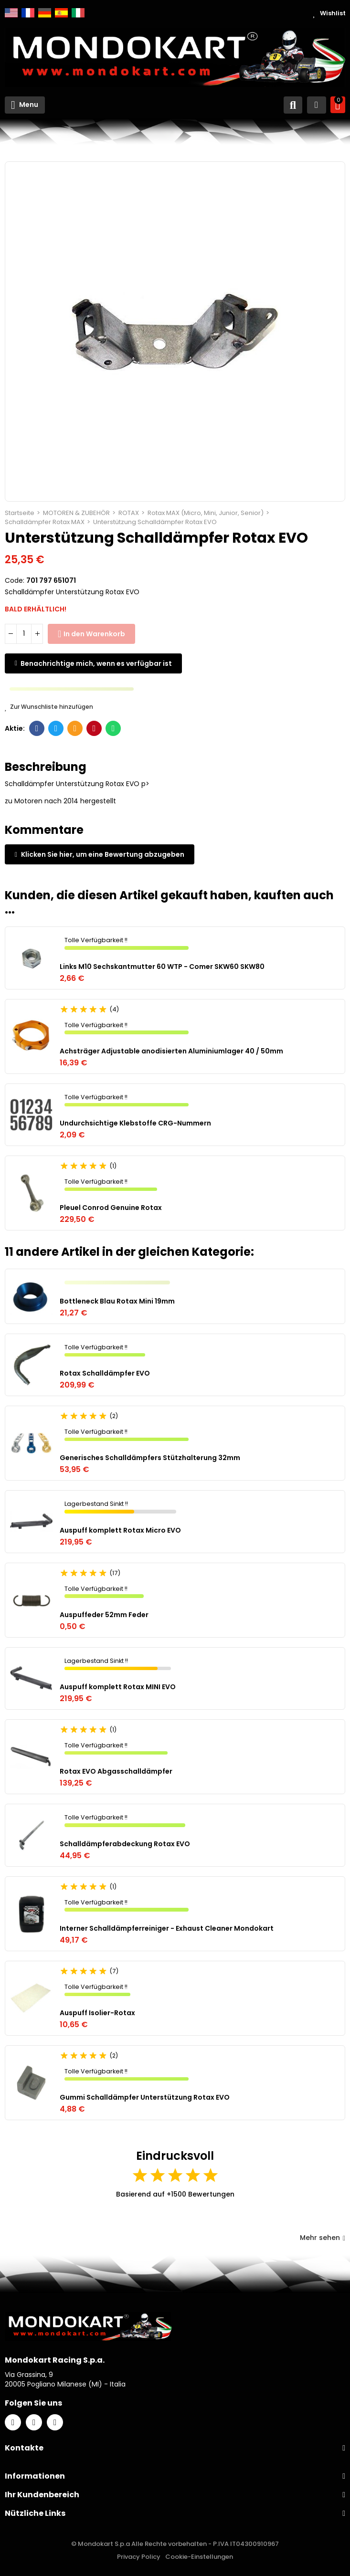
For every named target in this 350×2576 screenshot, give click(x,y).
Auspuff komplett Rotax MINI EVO (118, 1687)
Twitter (56, 728)
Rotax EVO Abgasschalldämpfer (116, 1771)
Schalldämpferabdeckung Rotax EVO (125, 1844)
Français (27, 13)
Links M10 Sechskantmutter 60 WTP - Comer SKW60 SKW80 (162, 966)
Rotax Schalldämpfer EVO (105, 1373)
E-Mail (75, 728)
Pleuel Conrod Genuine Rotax (111, 1207)
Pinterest (94, 728)
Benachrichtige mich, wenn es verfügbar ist (96, 663)
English (11, 13)
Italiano (78, 13)
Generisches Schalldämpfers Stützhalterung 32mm (150, 1457)
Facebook (37, 728)
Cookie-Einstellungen (199, 2556)
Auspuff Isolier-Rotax (97, 2013)
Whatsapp (113, 728)
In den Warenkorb (94, 634)
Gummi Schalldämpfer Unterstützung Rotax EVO (145, 2097)
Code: (14, 580)
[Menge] (24, 634)
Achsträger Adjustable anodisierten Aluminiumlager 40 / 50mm (171, 1051)
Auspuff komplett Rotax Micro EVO (120, 1530)
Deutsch (44, 13)
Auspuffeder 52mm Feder (104, 1614)
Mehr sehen (322, 2237)
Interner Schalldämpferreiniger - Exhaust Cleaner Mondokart (167, 1928)
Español (61, 13)
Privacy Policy (138, 2556)
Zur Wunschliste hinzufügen (49, 707)
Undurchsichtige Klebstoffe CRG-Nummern (135, 1123)
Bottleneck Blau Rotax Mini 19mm (117, 1301)
